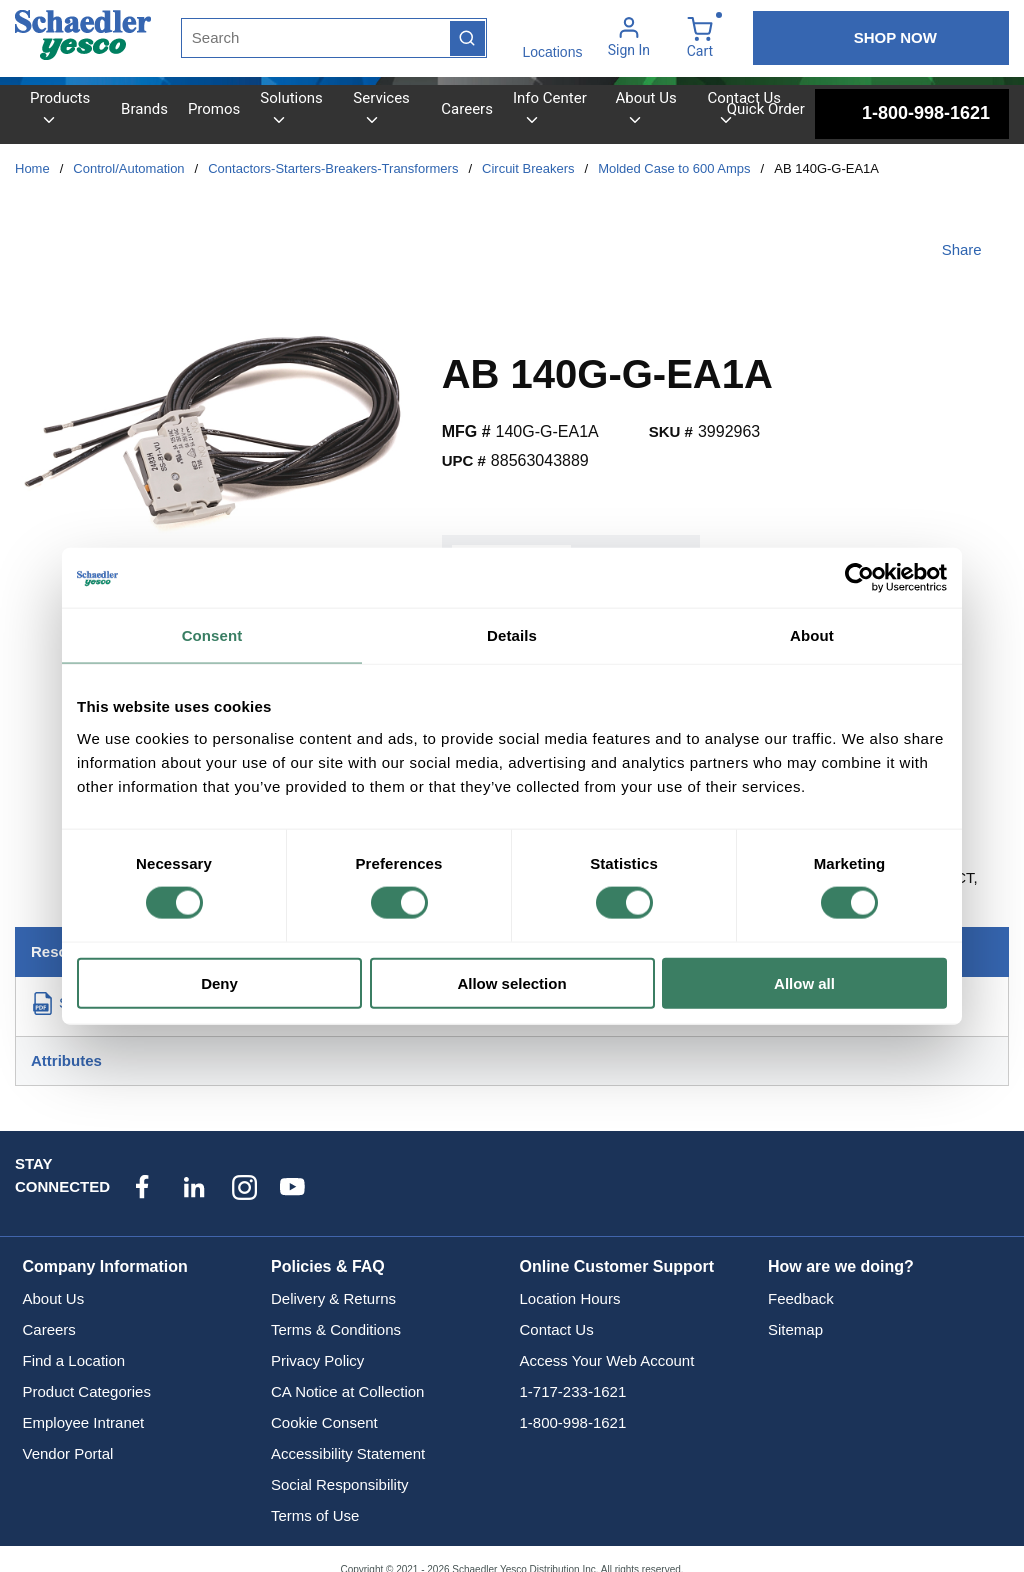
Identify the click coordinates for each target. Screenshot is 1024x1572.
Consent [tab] (212, 635)
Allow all (804, 982)
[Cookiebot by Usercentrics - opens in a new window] (859, 578)
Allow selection (511, 982)
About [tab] (812, 635)
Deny (219, 982)
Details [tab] (512, 635)
